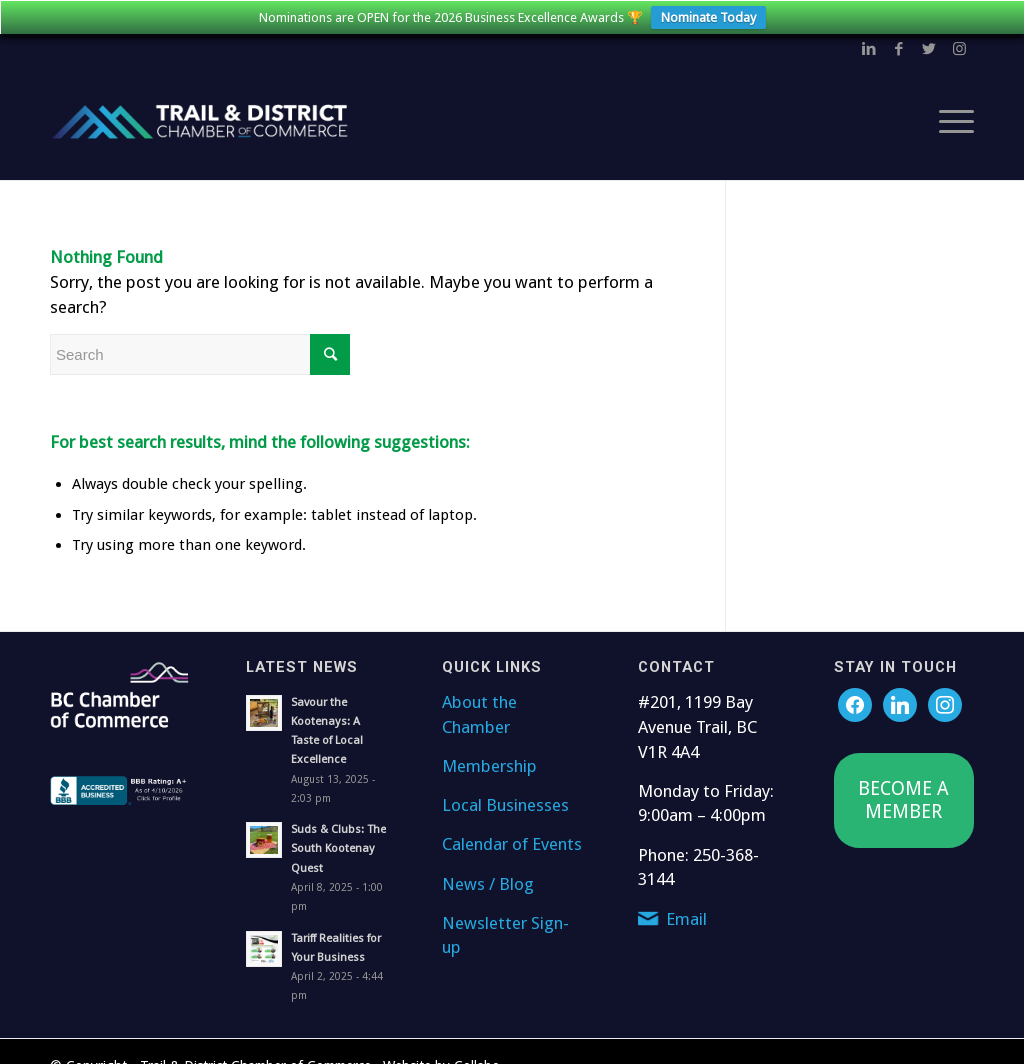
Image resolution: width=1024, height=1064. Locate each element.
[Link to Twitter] (929, 44)
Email (686, 913)
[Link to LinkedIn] (869, 44)
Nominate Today (708, 17)
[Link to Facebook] (899, 44)
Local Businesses (505, 800)
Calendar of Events (512, 839)
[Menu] (950, 117)
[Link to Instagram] (959, 44)
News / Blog (488, 878)
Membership (489, 761)
